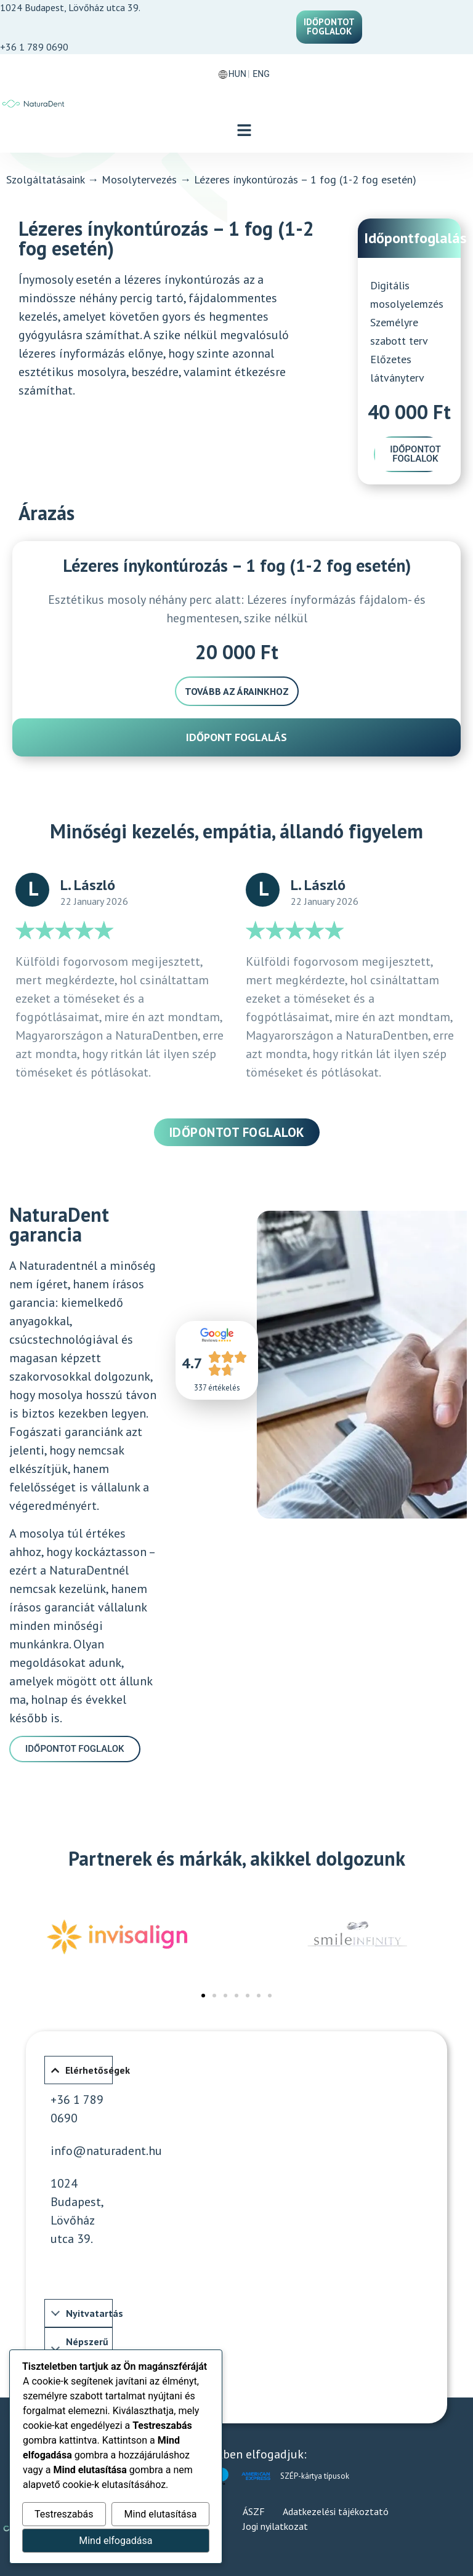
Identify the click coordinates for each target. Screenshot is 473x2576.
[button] (244, 131)
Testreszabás (63, 2514)
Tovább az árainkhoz (237, 691)
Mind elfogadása (115, 2540)
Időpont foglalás (236, 737)
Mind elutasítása (160, 2514)
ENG (261, 74)
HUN (237, 74)
